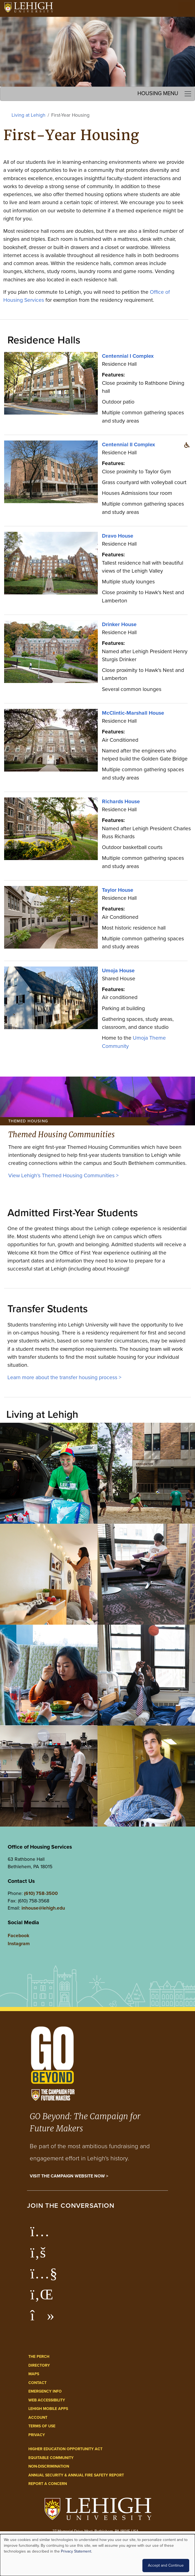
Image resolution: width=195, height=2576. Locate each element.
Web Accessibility (46, 2400)
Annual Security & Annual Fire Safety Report (76, 2475)
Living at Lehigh (28, 115)
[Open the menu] (185, 8)
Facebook (18, 1935)
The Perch (38, 2356)
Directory (39, 2365)
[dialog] (97, 2555)
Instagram (19, 1943)
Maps (33, 2374)
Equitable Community (51, 2458)
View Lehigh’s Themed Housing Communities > (63, 1175)
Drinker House (119, 624)
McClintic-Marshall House (133, 713)
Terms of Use (41, 2426)
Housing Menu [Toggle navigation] (164, 93)
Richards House (121, 801)
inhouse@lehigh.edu (43, 1908)
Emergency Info (45, 2391)
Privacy (36, 2435)
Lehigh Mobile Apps (48, 2409)
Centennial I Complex (128, 356)
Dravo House (117, 536)
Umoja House (118, 971)
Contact (37, 2383)
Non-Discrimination (48, 2466)
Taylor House (117, 890)
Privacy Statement (76, 2551)
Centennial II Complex (128, 445)
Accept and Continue (166, 2565)
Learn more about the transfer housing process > (64, 1377)
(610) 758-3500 (41, 1893)
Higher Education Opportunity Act (65, 2449)
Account (37, 2417)
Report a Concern (47, 2484)
